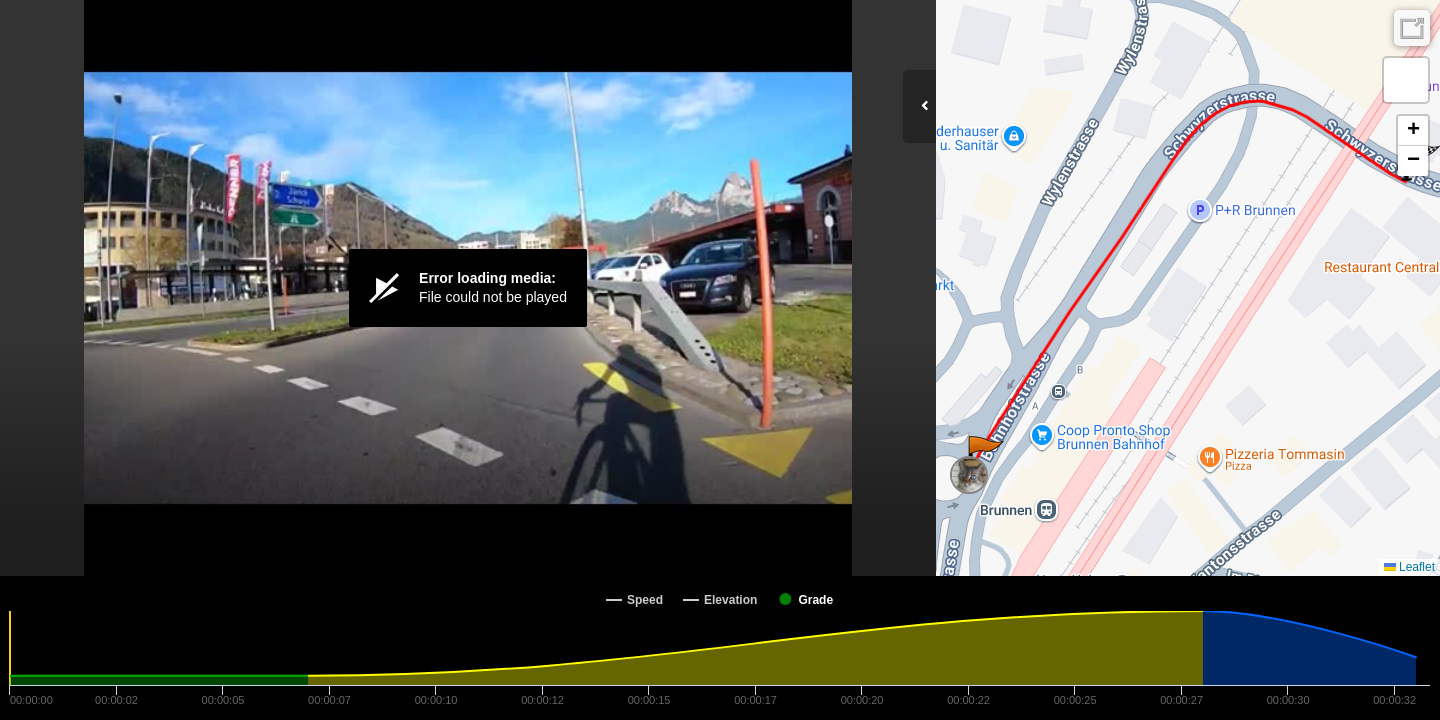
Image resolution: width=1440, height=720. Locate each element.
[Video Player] (468, 288)
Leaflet (1409, 567)
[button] (984, 456)
